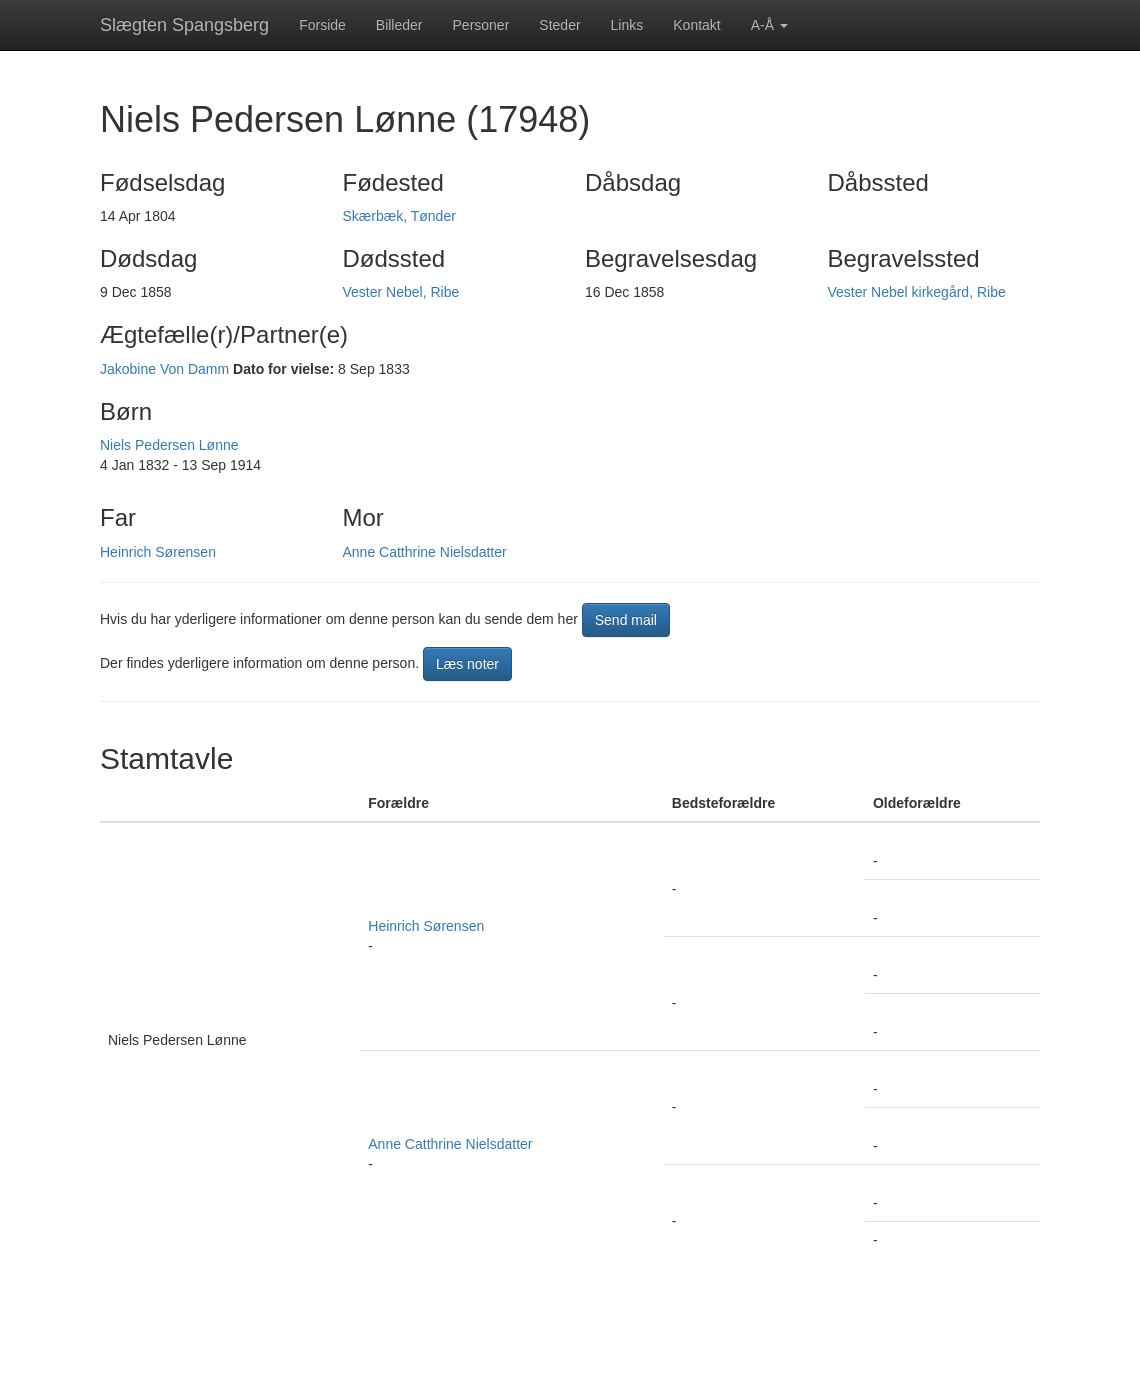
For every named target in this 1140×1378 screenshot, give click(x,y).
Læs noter (467, 664)
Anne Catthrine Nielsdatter (425, 552)
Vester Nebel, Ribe (401, 292)
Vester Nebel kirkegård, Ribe (917, 292)
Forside (322, 25)
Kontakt (696, 25)
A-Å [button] (769, 25)
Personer (481, 25)
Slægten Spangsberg (184, 25)
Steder (559, 25)
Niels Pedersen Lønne (169, 445)
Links (627, 25)
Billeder (399, 25)
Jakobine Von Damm (164, 369)
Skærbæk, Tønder (399, 216)
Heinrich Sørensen (158, 552)
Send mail (626, 620)
